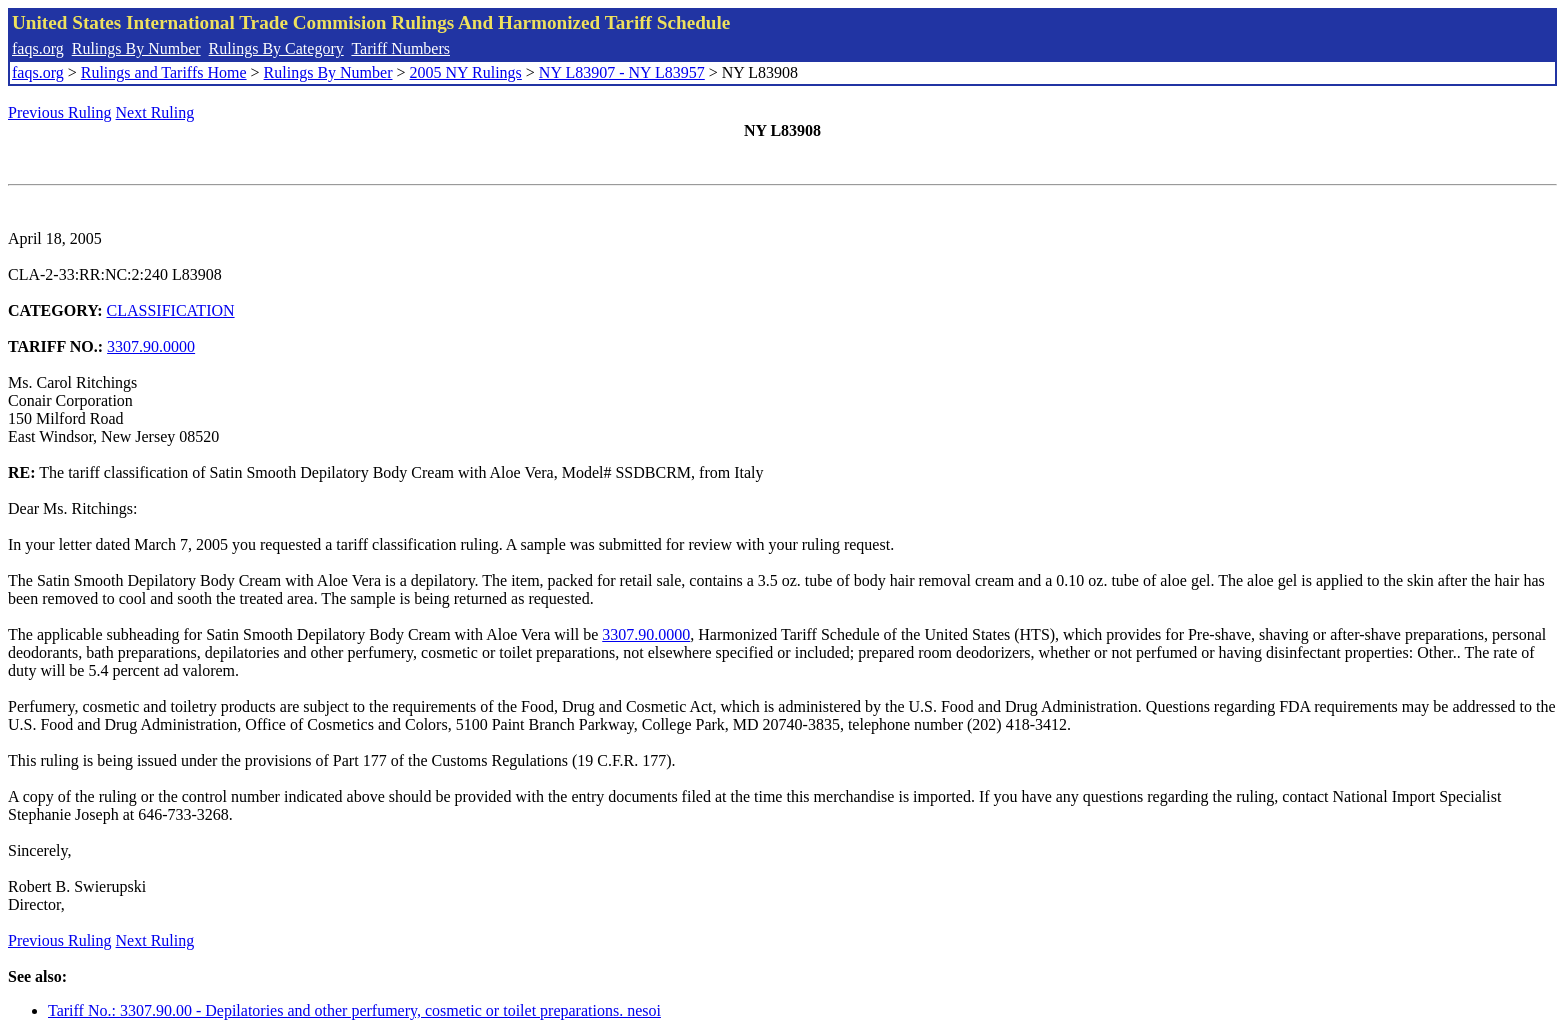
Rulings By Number (136, 48)
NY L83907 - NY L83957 (622, 72)
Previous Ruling (60, 112)
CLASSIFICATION (171, 310)
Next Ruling (155, 112)
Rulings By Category (276, 48)
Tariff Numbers (400, 48)
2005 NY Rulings (466, 72)
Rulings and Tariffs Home (164, 72)
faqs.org (38, 48)
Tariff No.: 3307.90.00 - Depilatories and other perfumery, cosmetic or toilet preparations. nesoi (354, 1010)
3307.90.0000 (151, 346)
